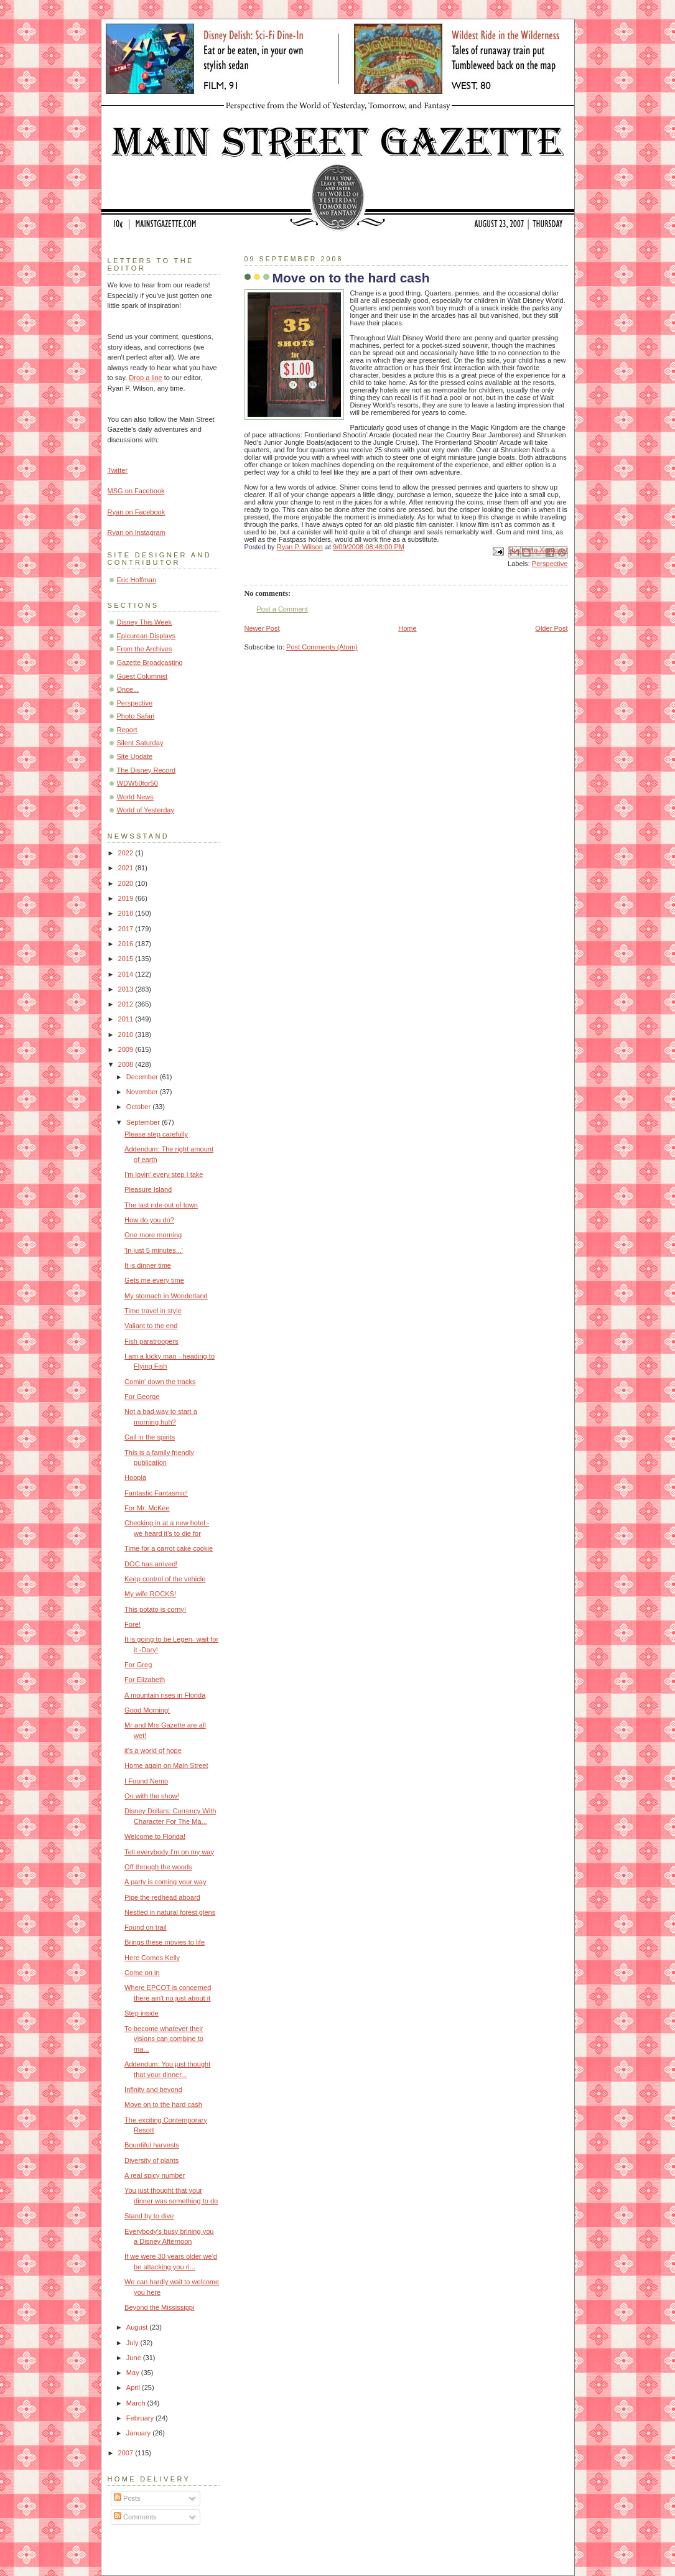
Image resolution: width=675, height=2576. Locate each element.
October (139, 1106)
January (139, 2433)
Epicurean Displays (146, 635)
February (141, 2418)
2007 (127, 2453)
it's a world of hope (153, 1750)
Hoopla (135, 1477)
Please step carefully (156, 1134)
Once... (128, 689)
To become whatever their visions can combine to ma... (163, 2039)
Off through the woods (158, 1867)
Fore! (132, 1624)
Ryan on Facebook (136, 512)
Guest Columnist (142, 676)
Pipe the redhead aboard (162, 1897)
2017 (127, 928)
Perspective (550, 563)
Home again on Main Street (166, 1765)
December (143, 1077)
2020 (127, 883)
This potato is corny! (155, 1609)
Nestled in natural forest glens (169, 1912)
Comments (135, 2517)
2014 (127, 974)
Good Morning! (147, 1710)
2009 (127, 1049)
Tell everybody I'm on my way (169, 1852)
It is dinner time (147, 1265)
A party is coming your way (165, 1882)
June (134, 2357)
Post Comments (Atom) (322, 647)
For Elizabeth (144, 1679)
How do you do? (149, 1220)
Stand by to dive (149, 2216)
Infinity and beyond (153, 2089)
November (143, 1091)
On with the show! (151, 1796)
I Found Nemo (146, 1781)
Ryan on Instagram (136, 532)
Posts (127, 2498)
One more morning (153, 1235)
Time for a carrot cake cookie (168, 1548)
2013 (127, 989)
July (133, 2342)
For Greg (138, 1664)
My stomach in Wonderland (166, 1296)
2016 (127, 943)
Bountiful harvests (151, 2145)
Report (127, 729)
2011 (127, 1019)
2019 (127, 898)
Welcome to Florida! (154, 1836)
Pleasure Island (148, 1189)
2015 (127, 958)
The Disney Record (146, 770)
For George (142, 1396)
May (133, 2372)
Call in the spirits (149, 1437)
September (144, 1122)
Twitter (118, 470)
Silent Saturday (140, 742)
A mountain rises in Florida (164, 1695)
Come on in (142, 1972)
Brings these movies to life (164, 1942)
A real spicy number (154, 2175)
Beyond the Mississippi (159, 2307)
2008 (127, 1064)
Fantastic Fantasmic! (156, 1493)
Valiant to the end (150, 1325)
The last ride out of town (161, 1205)
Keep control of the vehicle (164, 1579)
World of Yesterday (146, 810)
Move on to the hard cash (163, 2104)
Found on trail (145, 1927)
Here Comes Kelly (152, 1957)
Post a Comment (282, 609)
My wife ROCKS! (150, 1593)
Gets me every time (154, 1280)
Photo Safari (136, 716)
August (137, 2327)
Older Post (551, 628)
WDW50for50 (137, 783)
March (136, 2403)
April (134, 2387)
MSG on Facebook (136, 491)
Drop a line (145, 377)
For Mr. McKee (146, 1508)
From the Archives (144, 649)
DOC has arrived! (150, 1564)
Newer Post (262, 628)
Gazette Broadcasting (150, 662)
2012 (127, 1004)
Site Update (135, 756)
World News (135, 797)
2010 (127, 1034)
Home (407, 628)
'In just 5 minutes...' (153, 1250)
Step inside (141, 2013)
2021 (127, 868)
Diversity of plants (151, 2160)
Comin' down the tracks (159, 1381)
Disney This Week (144, 622)
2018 (127, 913)
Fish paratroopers (151, 1341)
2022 (127, 853)
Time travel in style (153, 1310)
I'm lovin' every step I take (163, 1174)
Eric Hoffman (137, 580)
